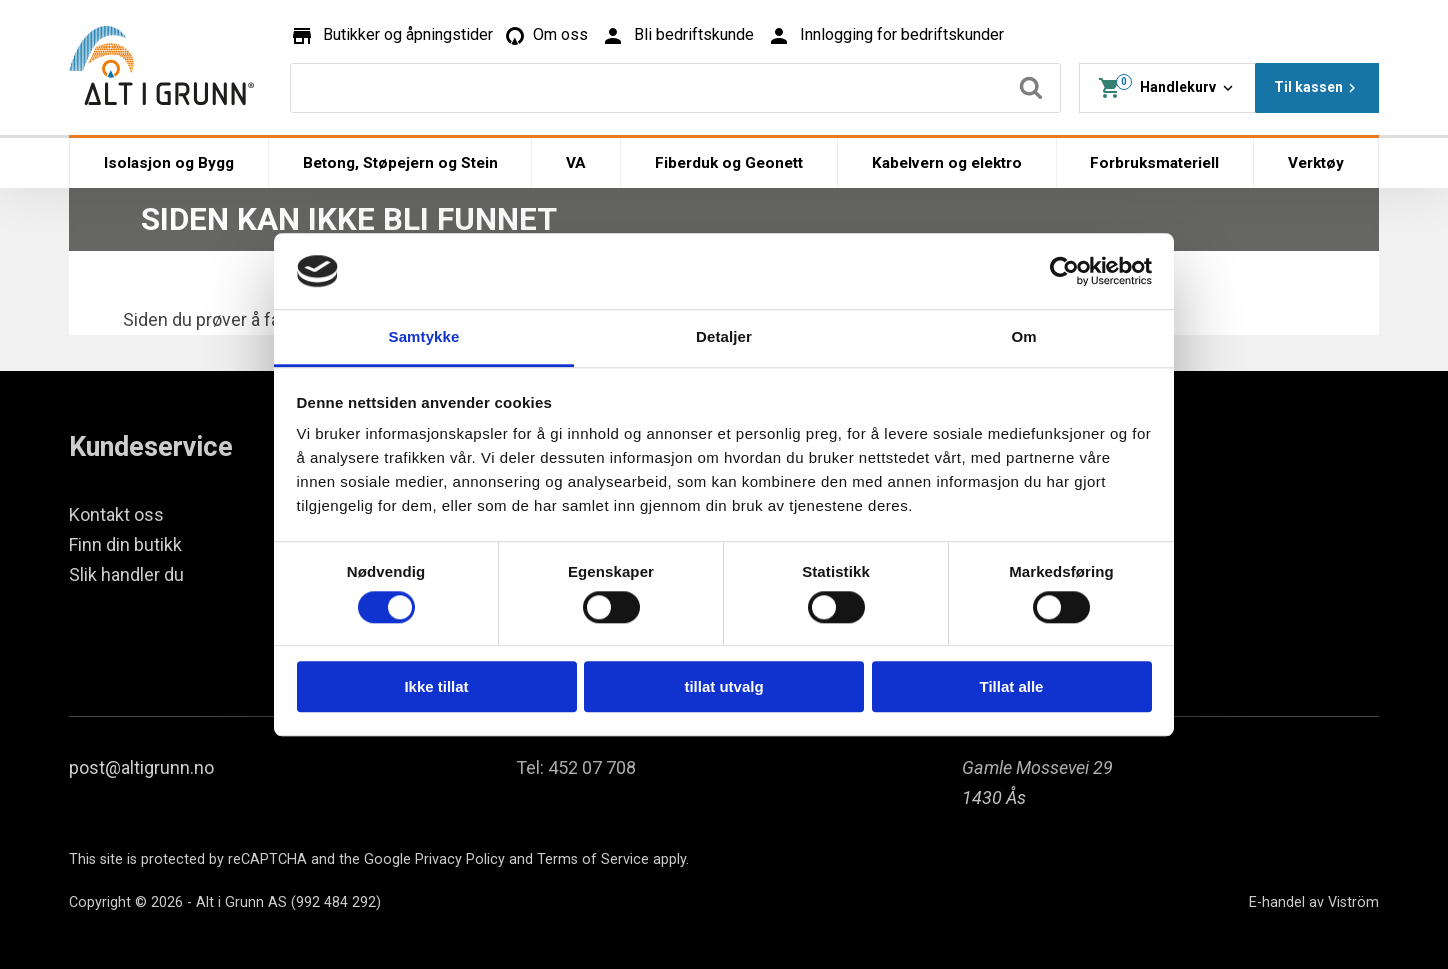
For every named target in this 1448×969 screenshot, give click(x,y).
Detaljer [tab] (724, 337)
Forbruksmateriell (1154, 163)
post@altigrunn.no (141, 767)
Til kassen (1317, 88)
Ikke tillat (436, 686)
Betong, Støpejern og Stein (400, 163)
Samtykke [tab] (424, 337)
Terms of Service (593, 859)
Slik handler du (126, 574)
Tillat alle (1012, 686)
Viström (1353, 902)
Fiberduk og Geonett (729, 163)
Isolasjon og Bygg (169, 163)
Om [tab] (1023, 337)
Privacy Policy (460, 859)
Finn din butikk (125, 544)
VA (576, 163)
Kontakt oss (116, 514)
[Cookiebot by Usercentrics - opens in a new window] (1064, 271)
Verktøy (1316, 163)
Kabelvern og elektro (947, 163)
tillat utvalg (723, 686)
